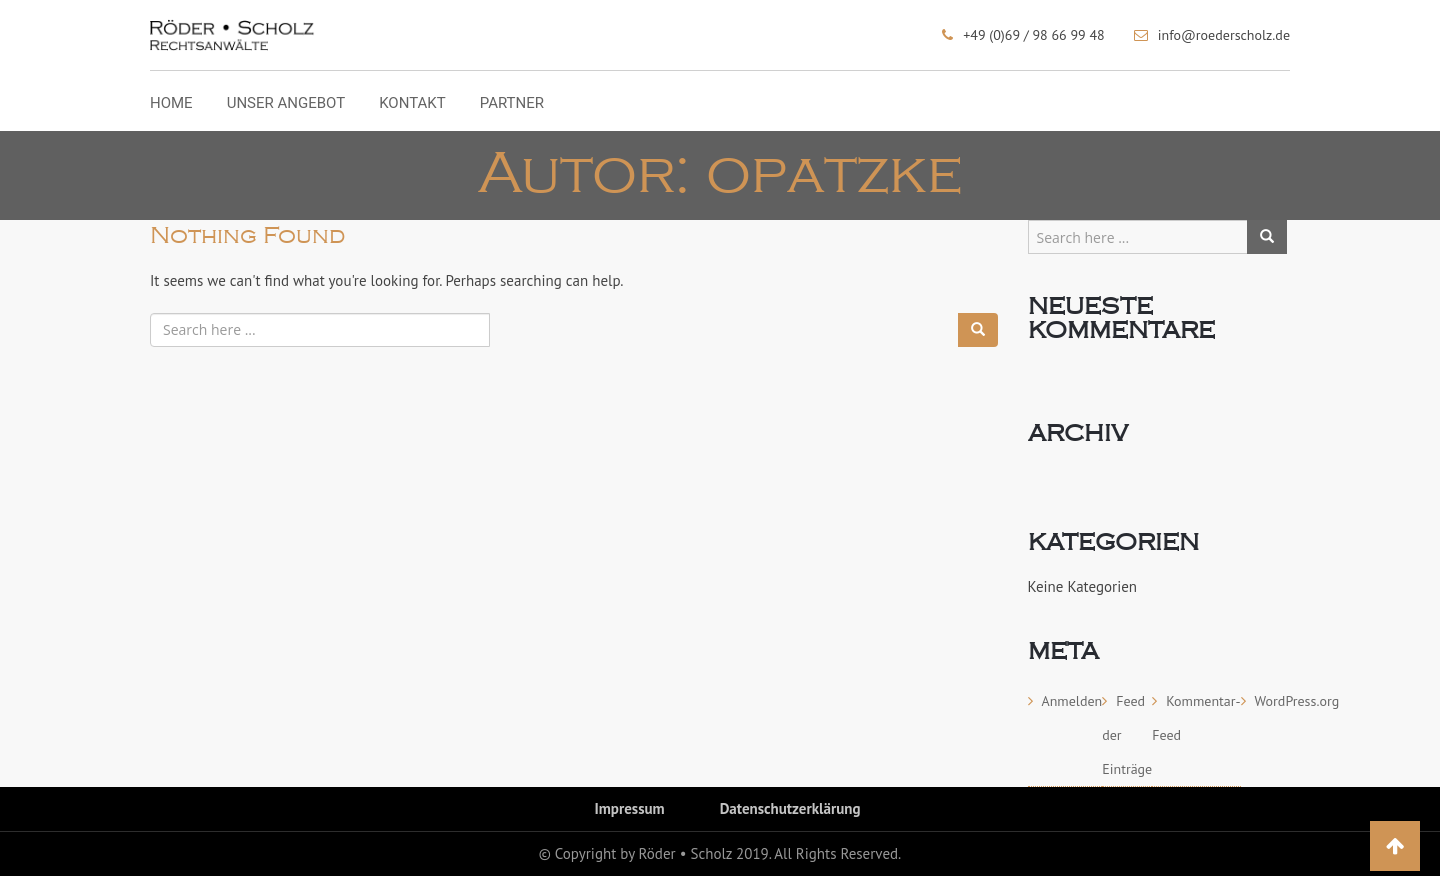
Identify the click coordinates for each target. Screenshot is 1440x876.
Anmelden (1072, 701)
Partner (512, 104)
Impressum (630, 808)
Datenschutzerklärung (790, 808)
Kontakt (412, 104)
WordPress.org (1297, 701)
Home (171, 104)
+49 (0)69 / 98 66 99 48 (1033, 35)
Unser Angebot (286, 104)
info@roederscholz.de (1224, 35)
